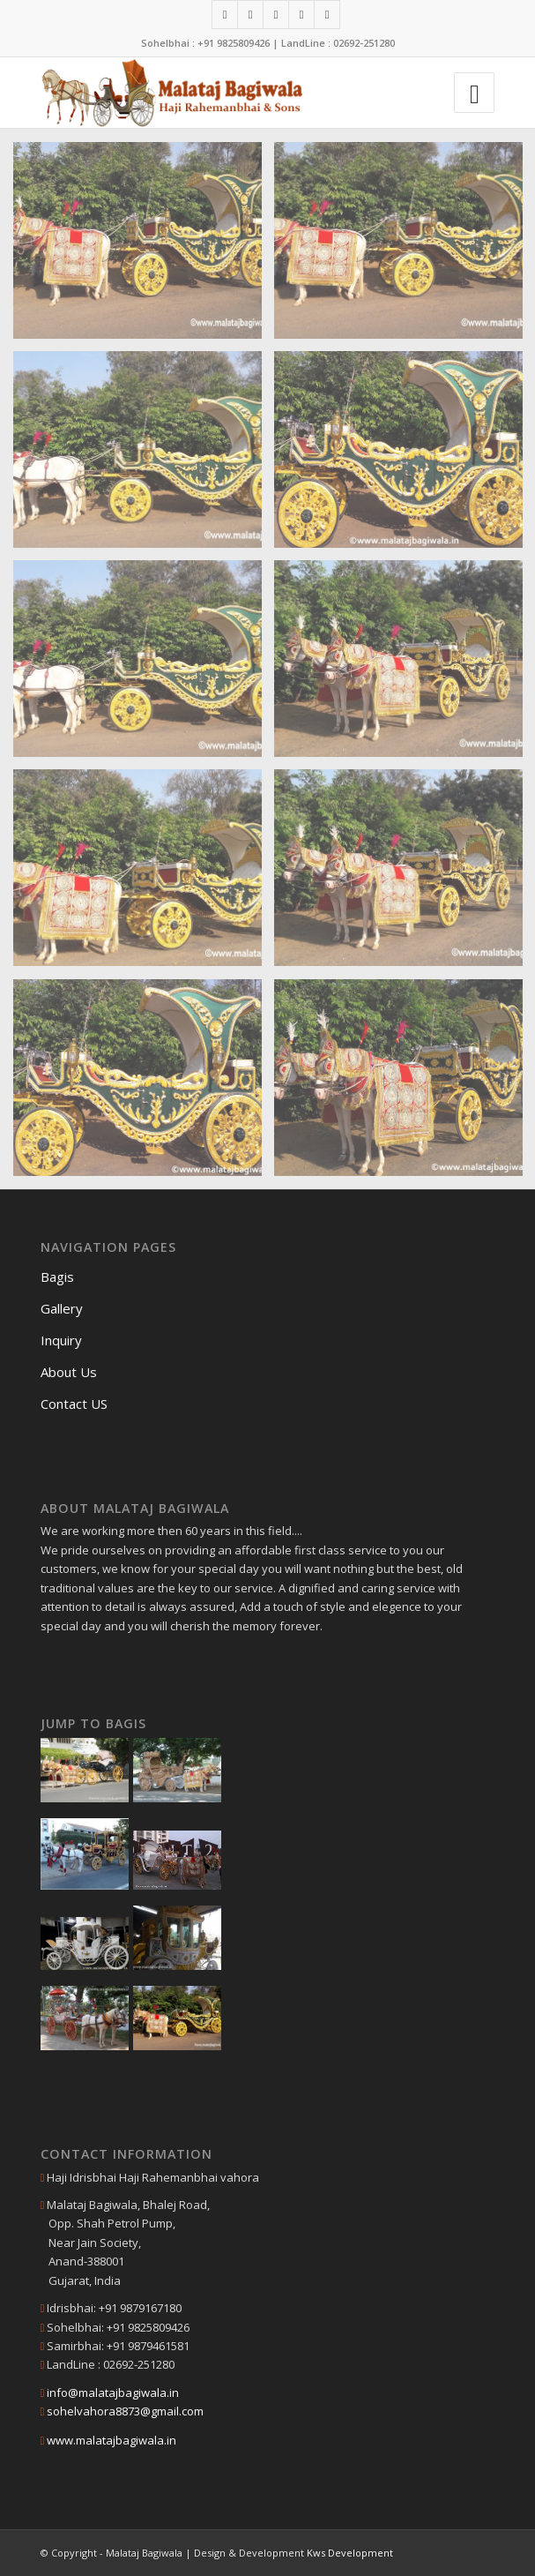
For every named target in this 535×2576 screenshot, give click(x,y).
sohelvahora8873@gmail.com (125, 2411)
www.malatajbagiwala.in (111, 2440)
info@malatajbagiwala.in (113, 2392)
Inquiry (61, 1340)
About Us (69, 1372)
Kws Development (350, 2552)
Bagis (57, 1276)
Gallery (62, 1308)
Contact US (74, 1403)
